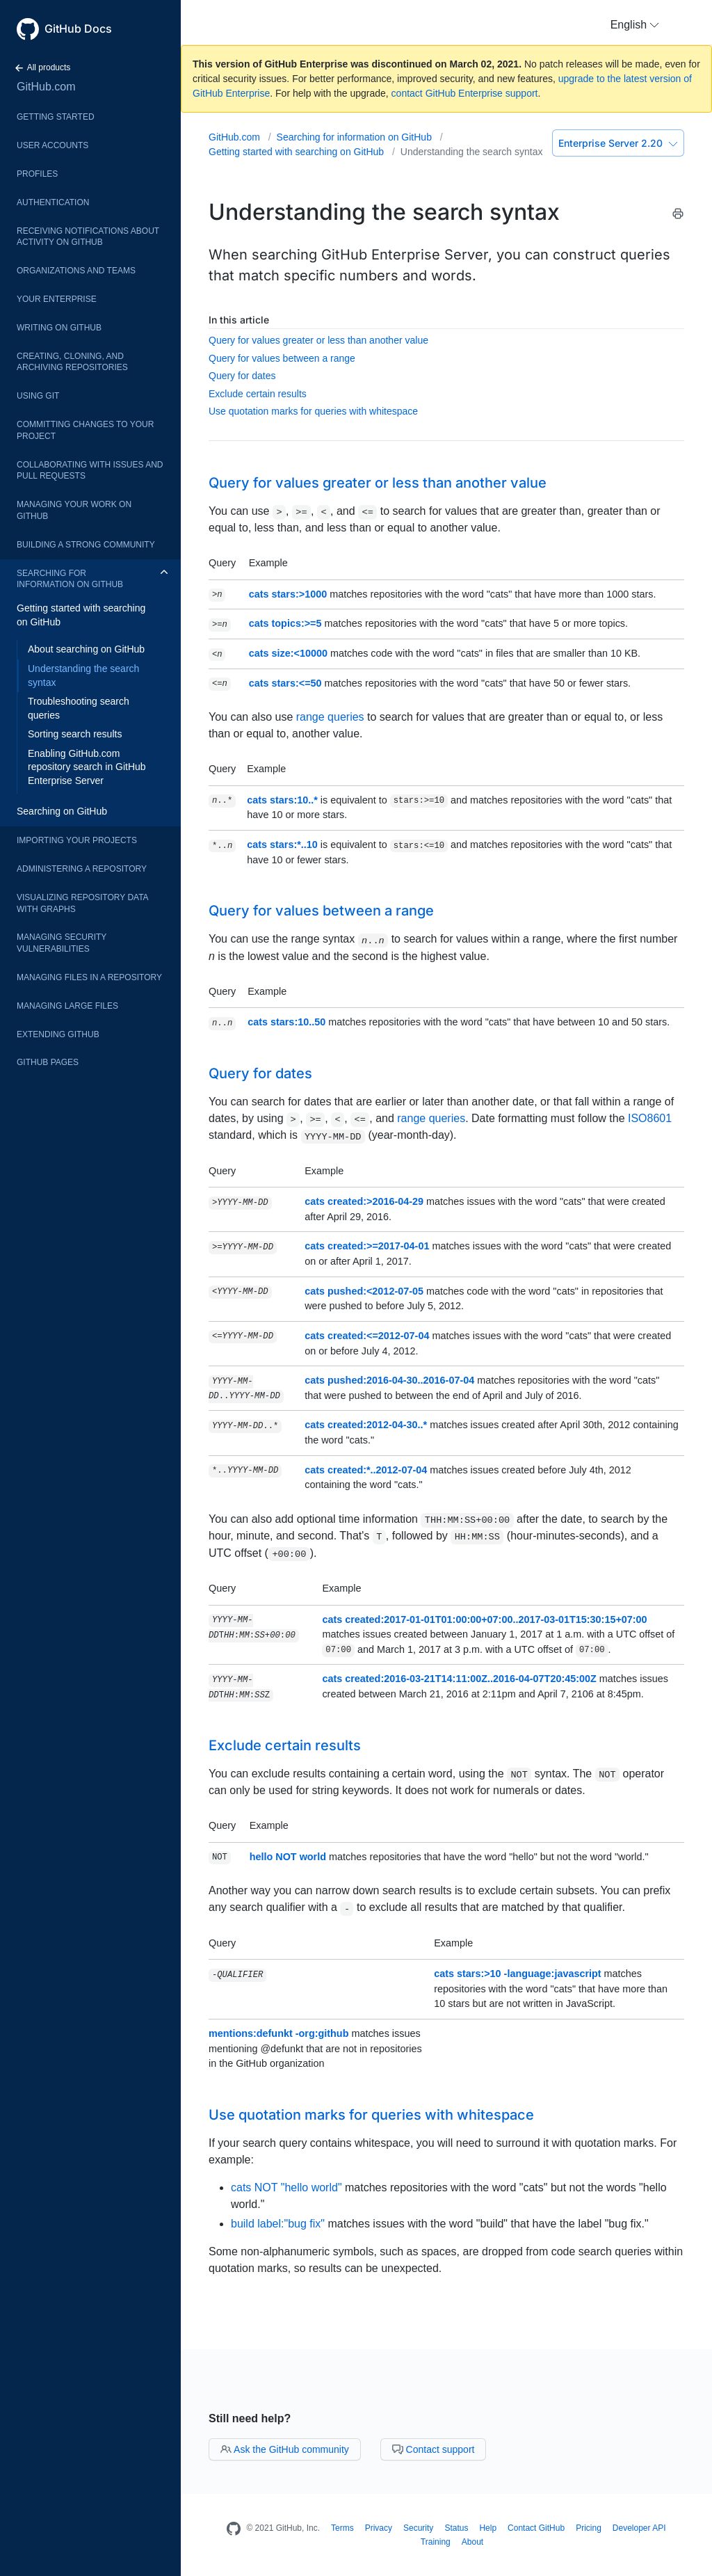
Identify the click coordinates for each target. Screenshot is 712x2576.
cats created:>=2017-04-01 (367, 1245)
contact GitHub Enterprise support (464, 93)
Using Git (38, 396)
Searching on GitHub (62, 811)
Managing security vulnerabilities (61, 943)
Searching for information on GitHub (70, 579)
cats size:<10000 (288, 653)
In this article (239, 320)
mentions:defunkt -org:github (278, 2033)
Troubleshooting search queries (78, 708)
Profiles (37, 174)
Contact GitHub (536, 2528)
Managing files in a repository (89, 977)
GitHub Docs (78, 28)
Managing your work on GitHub (74, 510)
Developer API (639, 2528)
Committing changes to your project (85, 430)
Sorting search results (75, 733)
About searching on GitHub (86, 649)
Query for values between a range (282, 358)
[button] (634, 25)
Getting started (56, 117)
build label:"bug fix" (278, 2224)
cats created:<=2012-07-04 (367, 1335)
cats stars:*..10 (282, 844)
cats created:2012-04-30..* (366, 1424)
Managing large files (67, 1006)
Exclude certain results (258, 393)
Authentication (53, 202)
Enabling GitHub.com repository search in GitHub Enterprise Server (87, 767)
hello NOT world (288, 1856)
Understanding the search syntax (83, 675)
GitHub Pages (48, 1062)
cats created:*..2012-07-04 (366, 1469)
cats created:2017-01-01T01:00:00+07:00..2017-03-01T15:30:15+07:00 (484, 1619)
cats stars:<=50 (285, 683)
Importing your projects (77, 840)
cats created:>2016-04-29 (364, 1201)
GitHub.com (46, 87)
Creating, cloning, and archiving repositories (72, 362)
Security (418, 2528)
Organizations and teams (76, 270)
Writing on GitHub (59, 328)
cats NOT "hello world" (286, 2187)
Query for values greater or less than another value (318, 340)
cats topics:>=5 (285, 623)
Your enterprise (57, 299)
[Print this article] (678, 216)
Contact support (433, 2449)
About (472, 2542)
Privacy (378, 2528)
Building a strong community (86, 545)
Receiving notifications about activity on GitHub (88, 237)
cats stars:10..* (282, 800)
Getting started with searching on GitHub (81, 614)
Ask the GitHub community (284, 2449)
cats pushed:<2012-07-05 (364, 1291)
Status (456, 2528)
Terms (342, 2528)
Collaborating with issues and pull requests (90, 470)
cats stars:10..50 (286, 1021)
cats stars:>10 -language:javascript (517, 1973)
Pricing (588, 2528)
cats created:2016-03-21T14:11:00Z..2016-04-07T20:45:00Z (459, 1678)
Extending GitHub (58, 1034)
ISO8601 (650, 1118)
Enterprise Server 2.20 (618, 143)
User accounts (52, 145)
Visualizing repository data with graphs (82, 903)
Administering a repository (82, 869)
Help (487, 2528)
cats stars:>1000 (288, 594)
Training (436, 2542)
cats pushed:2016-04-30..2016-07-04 (389, 1380)
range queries (330, 717)
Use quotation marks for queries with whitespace (313, 411)
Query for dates (242, 375)
